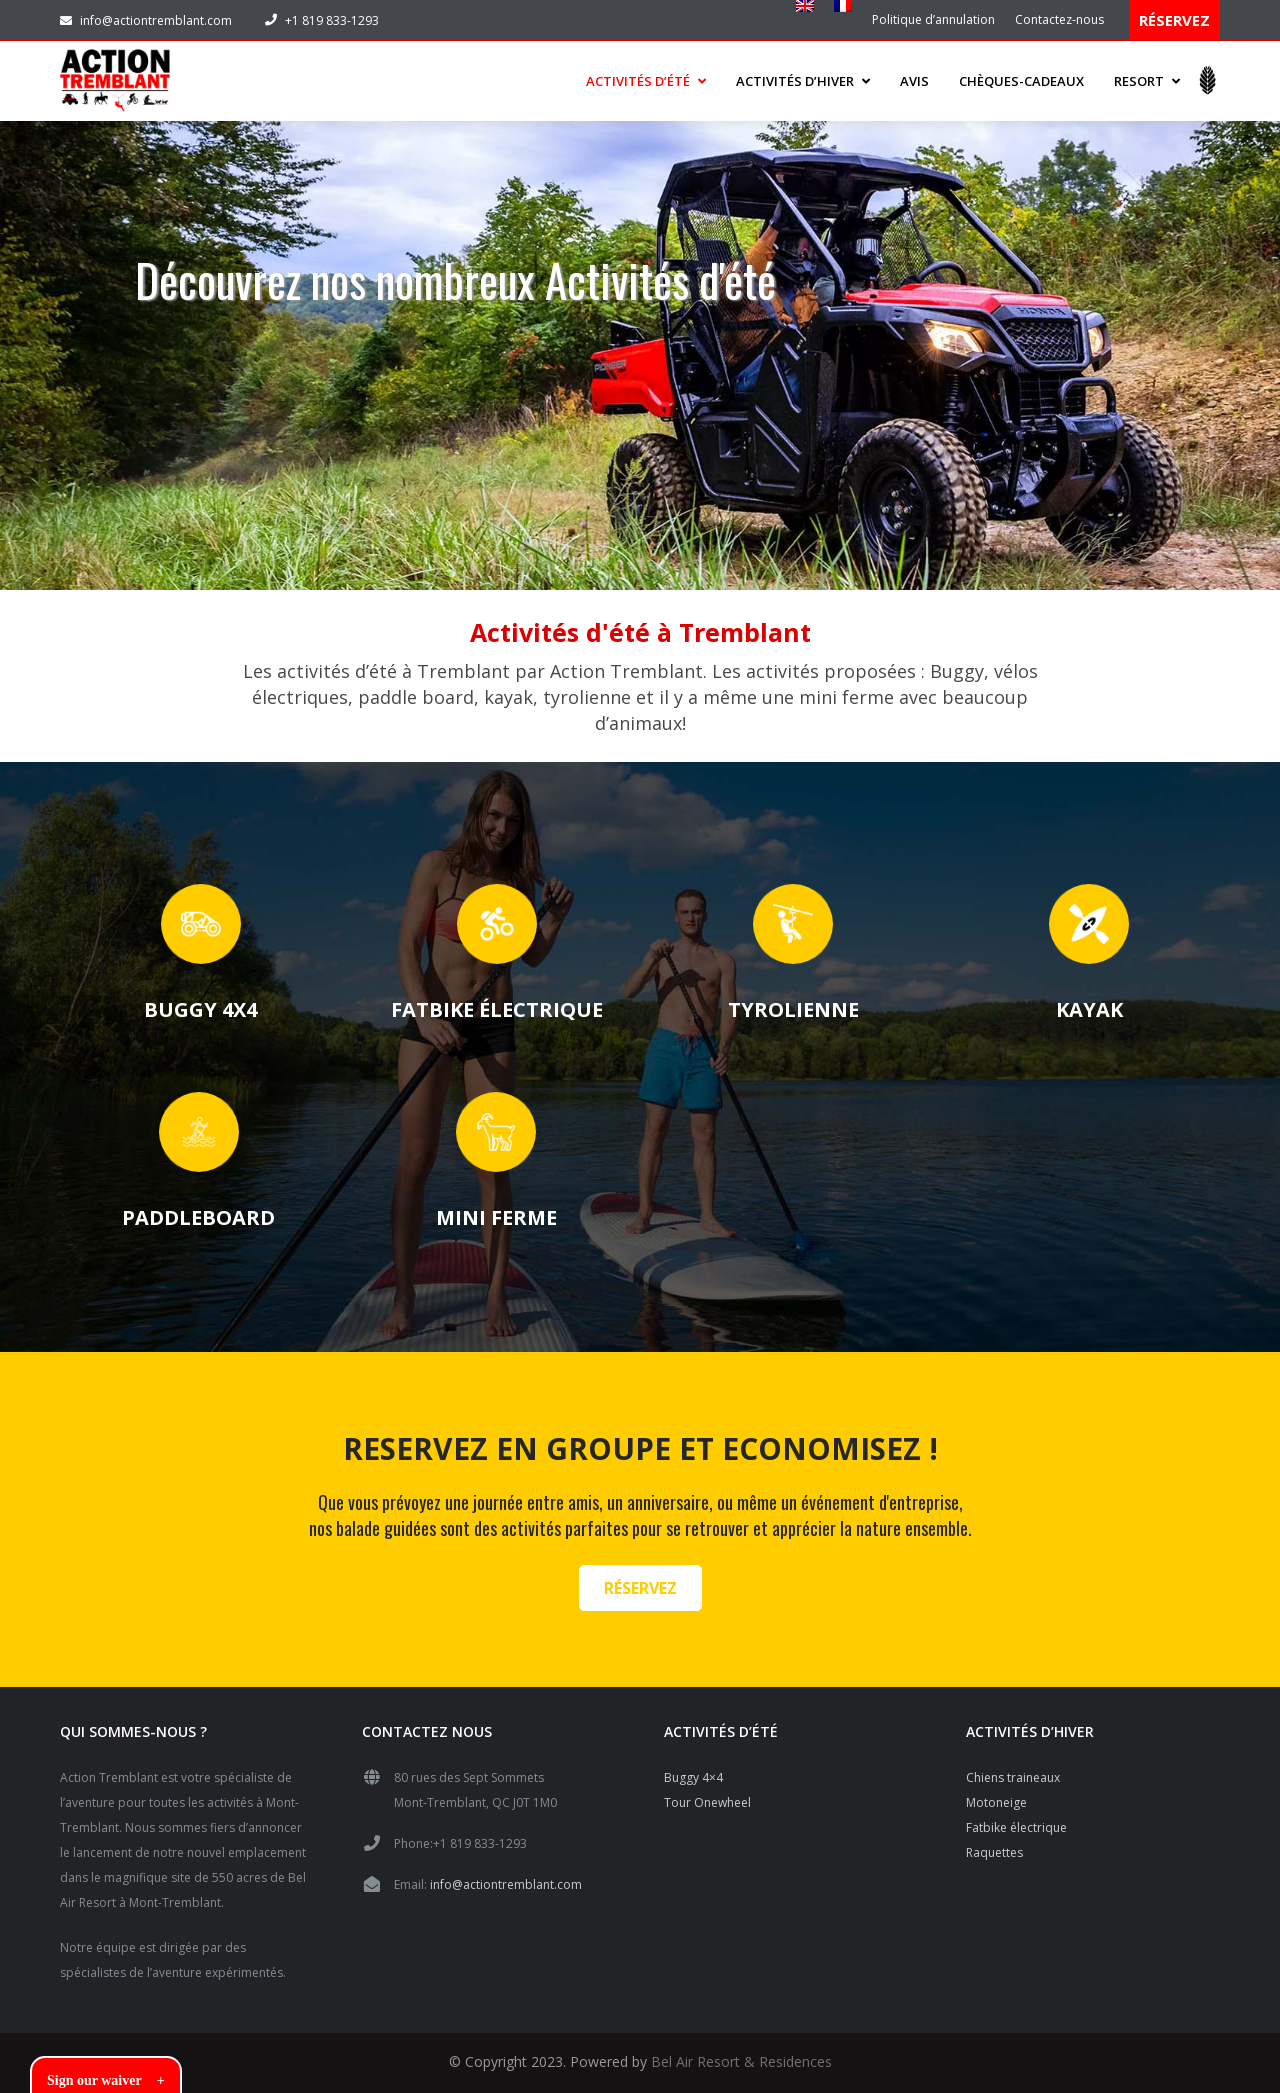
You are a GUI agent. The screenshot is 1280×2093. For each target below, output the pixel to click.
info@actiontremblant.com (146, 20)
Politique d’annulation (933, 19)
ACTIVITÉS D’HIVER (803, 76)
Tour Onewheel (707, 1793)
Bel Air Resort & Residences (741, 2052)
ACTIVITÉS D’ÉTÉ (646, 76)
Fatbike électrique (1016, 1818)
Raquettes (994, 1843)
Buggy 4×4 (693, 1768)
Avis (914, 76)
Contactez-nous (1059, 19)
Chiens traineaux (1013, 1768)
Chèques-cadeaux (1021, 76)
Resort (1147, 76)
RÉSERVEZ (1174, 20)
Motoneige (996, 1793)
